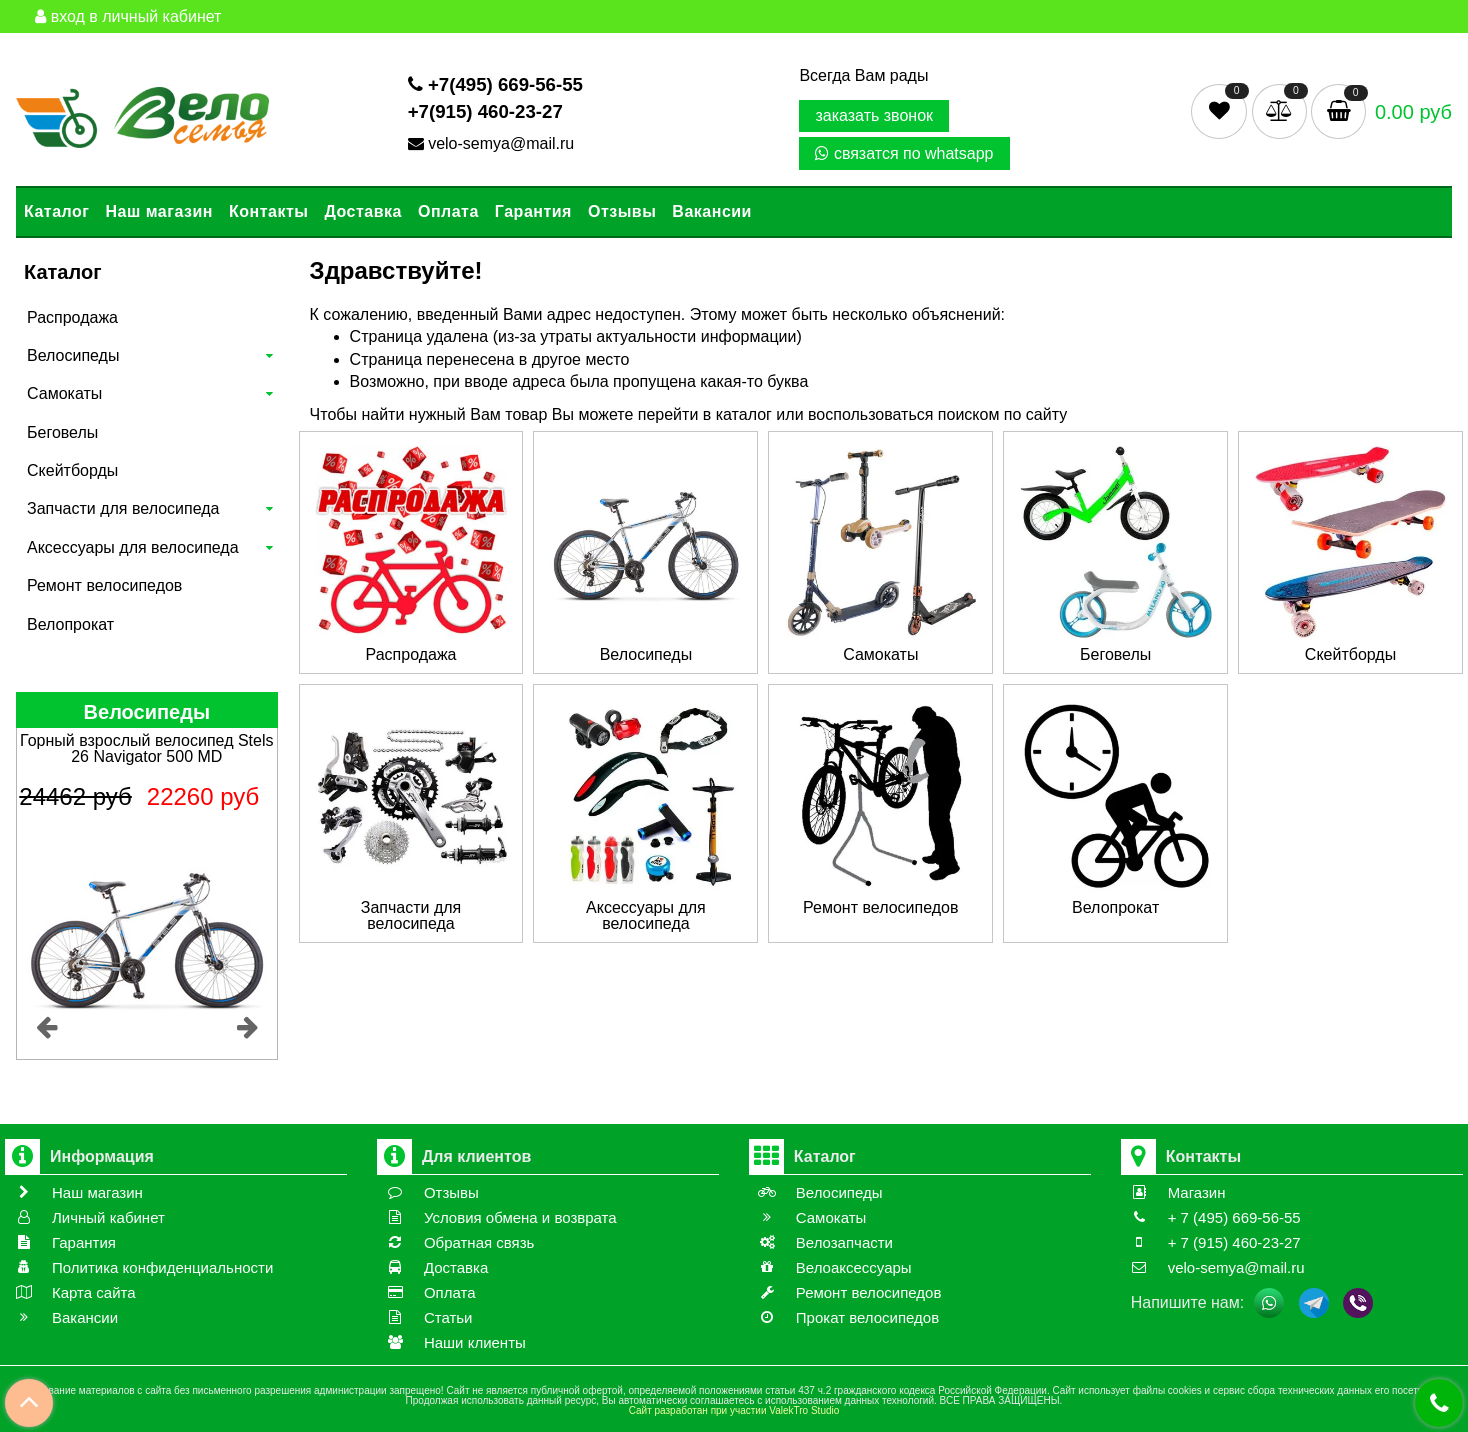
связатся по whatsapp (904, 153)
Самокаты (64, 393)
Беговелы (62, 432)
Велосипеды (73, 355)
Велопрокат (70, 624)
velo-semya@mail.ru (493, 143)
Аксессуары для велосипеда (133, 547)
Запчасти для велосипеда (123, 508)
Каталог (56, 211)
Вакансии (712, 211)
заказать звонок (874, 115)
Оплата (448, 211)
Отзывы (622, 211)
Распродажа (72, 317)
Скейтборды (72, 470)
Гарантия (533, 211)
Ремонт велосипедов (104, 585)
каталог (744, 414)
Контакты (268, 211)
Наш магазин (158, 211)
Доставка (363, 211)
